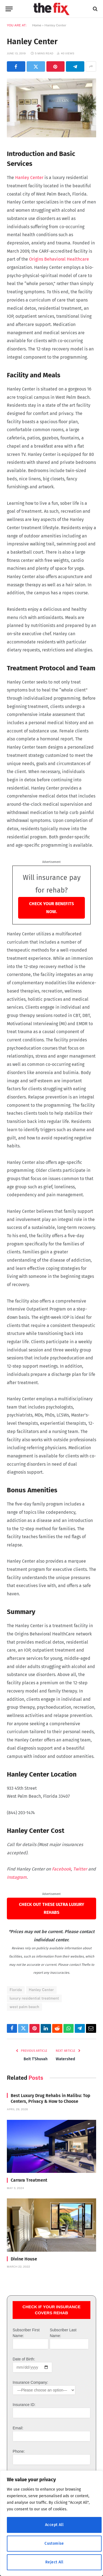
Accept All (54, 2524)
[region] (51, 2523)
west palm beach (24, 2007)
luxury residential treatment (34, 1998)
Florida (16, 1990)
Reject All (54, 2562)
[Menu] (9, 9)
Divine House (24, 2259)
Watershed (65, 2059)
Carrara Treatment (29, 2180)
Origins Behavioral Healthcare (59, 259)
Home (36, 25)
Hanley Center (29, 177)
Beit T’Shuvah (36, 2059)
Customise (54, 2543)
